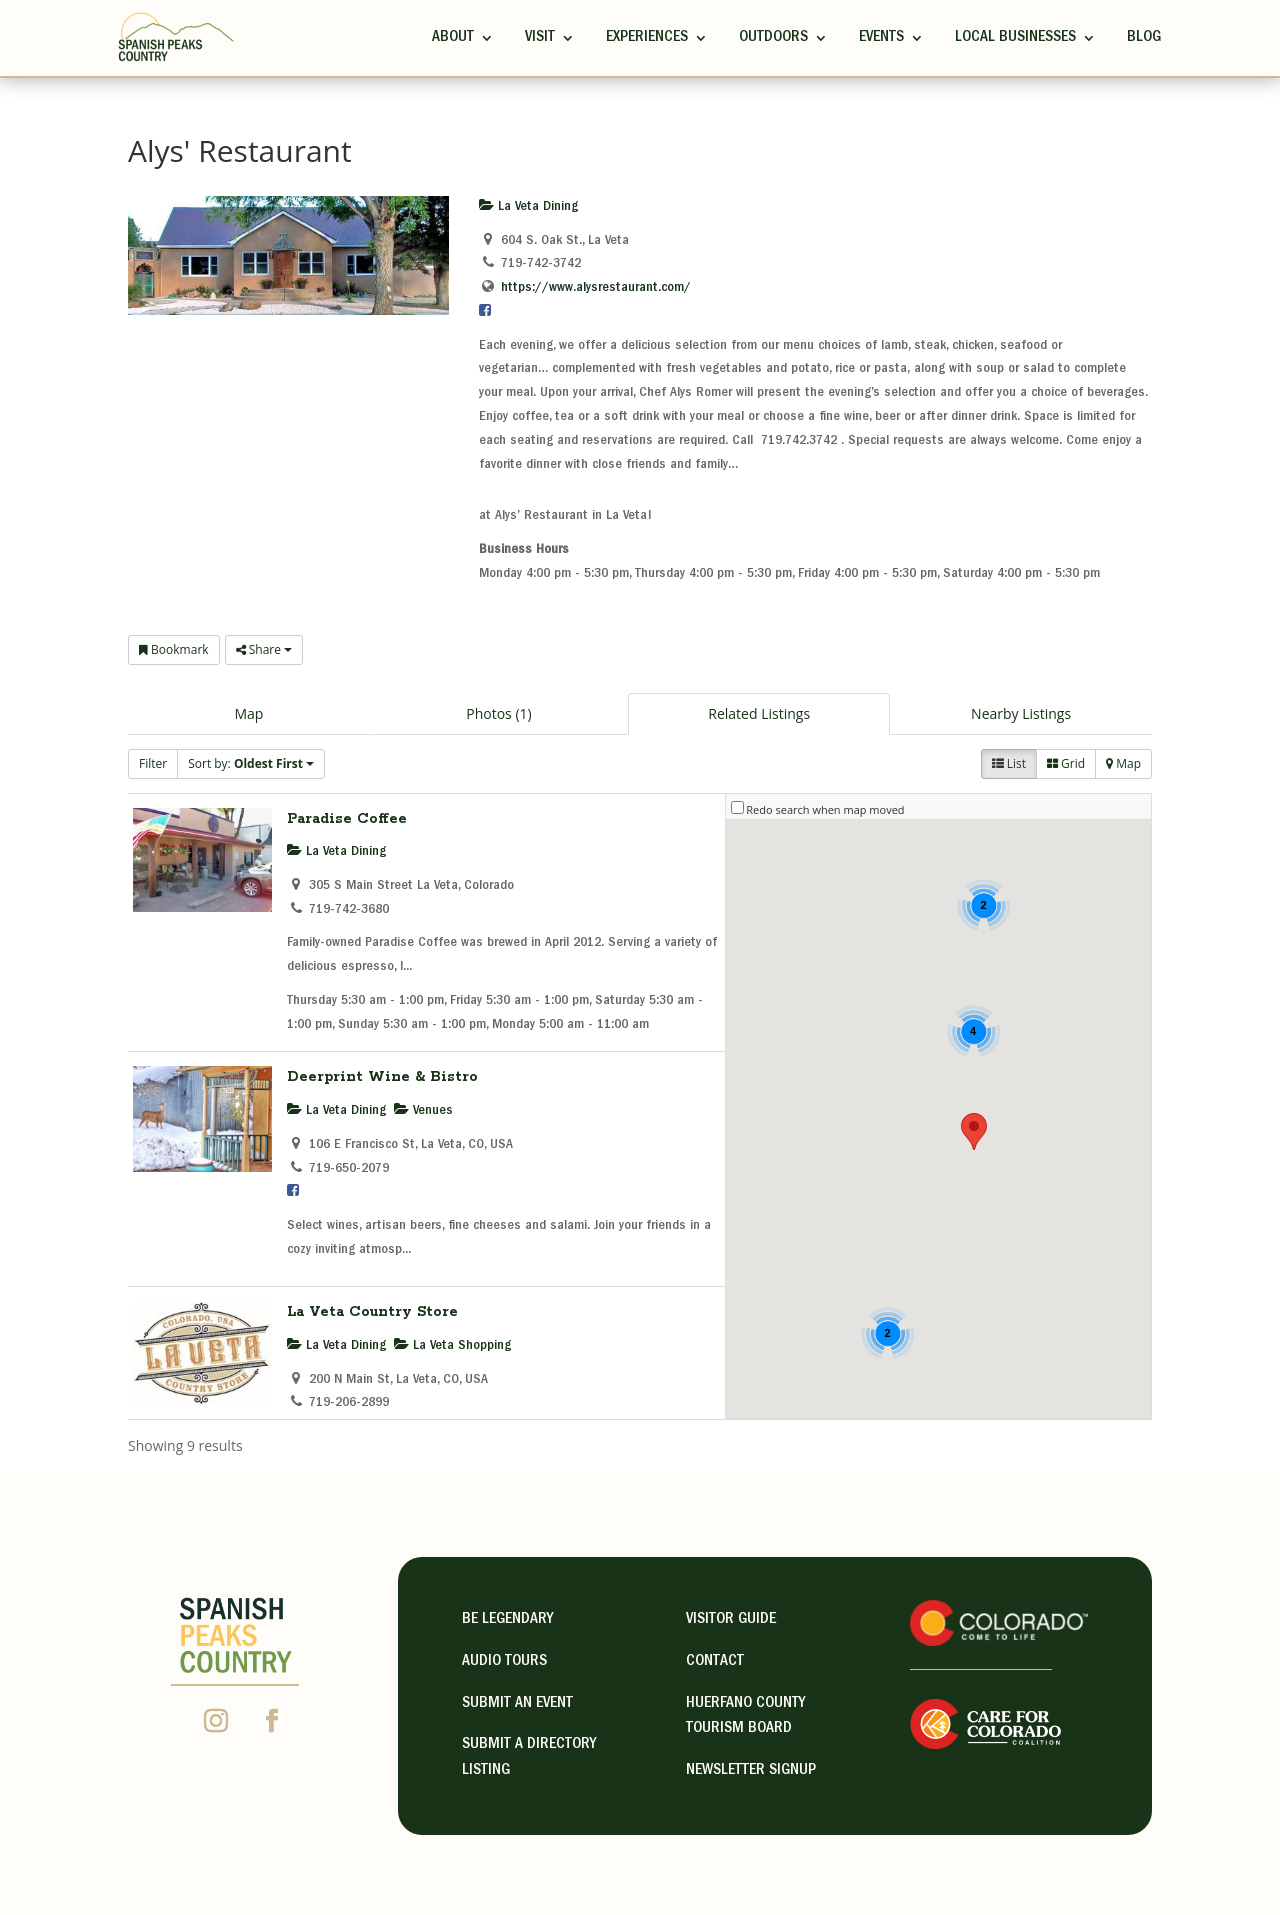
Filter (153, 763)
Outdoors (773, 38)
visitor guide (731, 1620)
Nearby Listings (1021, 713)
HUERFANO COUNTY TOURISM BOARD (745, 1717)
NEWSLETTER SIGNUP (751, 1771)
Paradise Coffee (347, 819)
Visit (540, 38)
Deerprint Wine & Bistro (382, 1077)
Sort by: (251, 763)
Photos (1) (498, 713)
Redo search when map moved (825, 809)
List (1009, 763)
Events (881, 38)
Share (264, 649)
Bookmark (174, 649)
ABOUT (453, 38)
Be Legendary (507, 1620)
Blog (1144, 38)
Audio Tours (504, 1662)
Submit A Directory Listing (529, 1758)
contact (715, 1662)
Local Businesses (1015, 38)
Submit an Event (517, 1704)
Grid (1066, 763)
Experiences (647, 38)
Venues (423, 1111)
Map (248, 713)
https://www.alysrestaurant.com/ (596, 288)
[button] (974, 1131)
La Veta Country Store (372, 1312)
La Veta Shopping (452, 1346)
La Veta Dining (528, 207)
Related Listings (759, 713)
